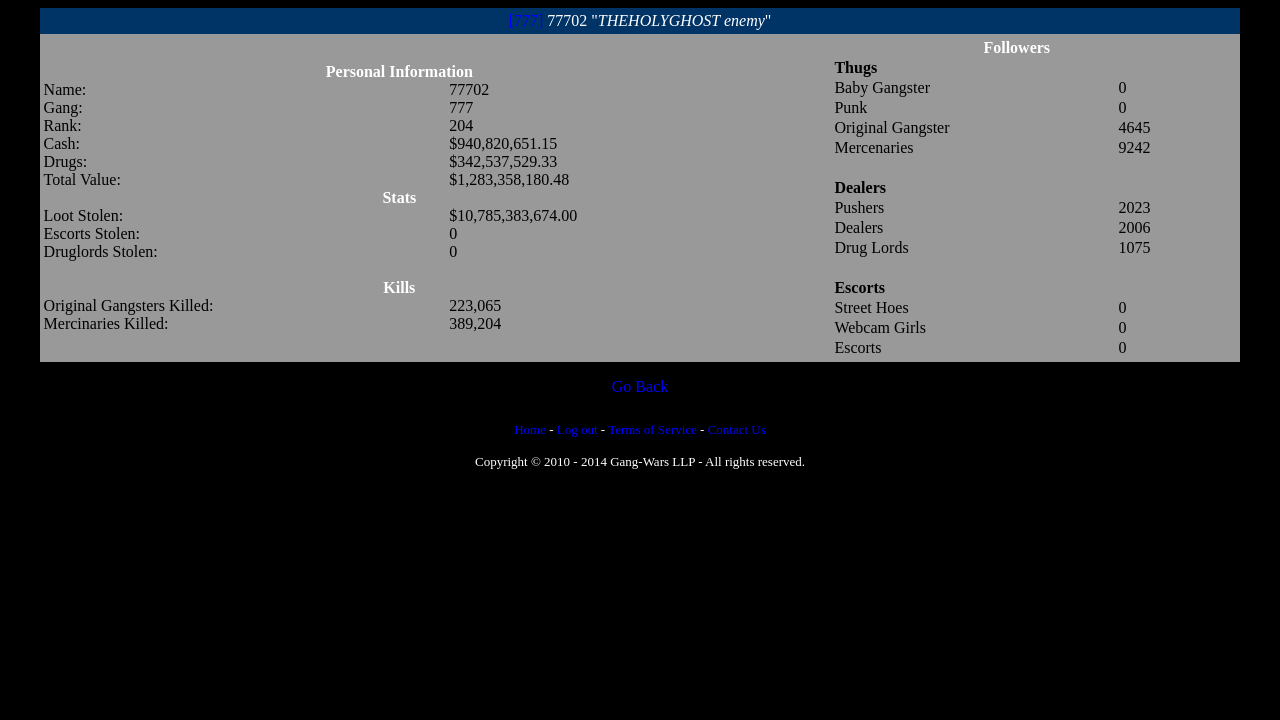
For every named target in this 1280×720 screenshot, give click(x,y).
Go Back (640, 386)
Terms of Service (652, 429)
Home (530, 429)
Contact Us (737, 429)
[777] (526, 20)
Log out (577, 429)
